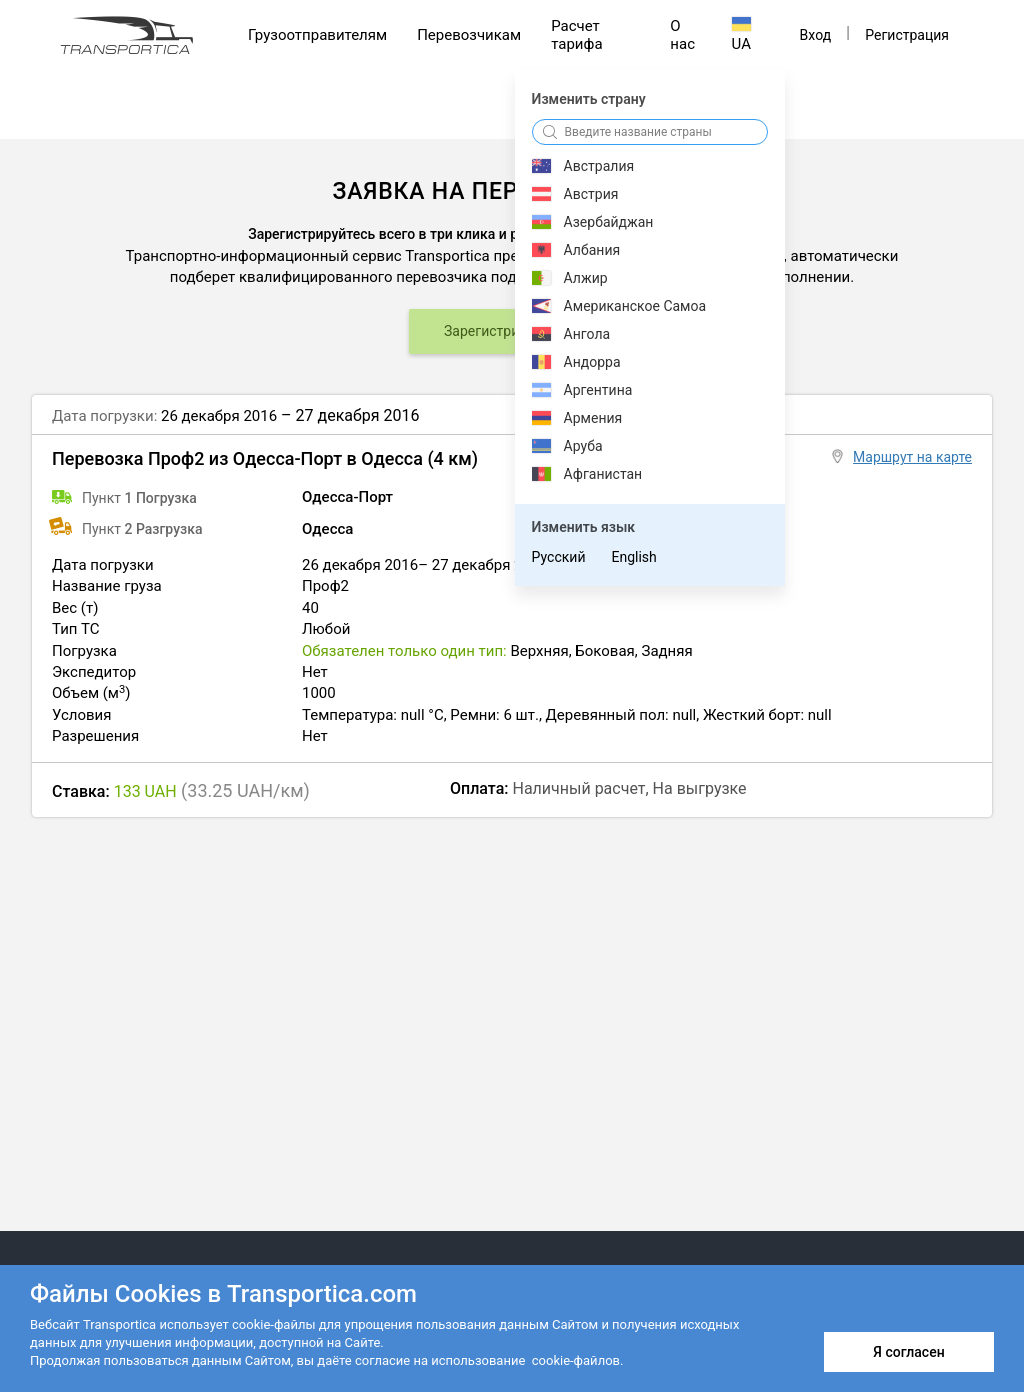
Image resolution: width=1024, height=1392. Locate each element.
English (633, 557)
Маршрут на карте (912, 457)
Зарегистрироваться (512, 331)
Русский (559, 557)
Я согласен (908, 1352)
